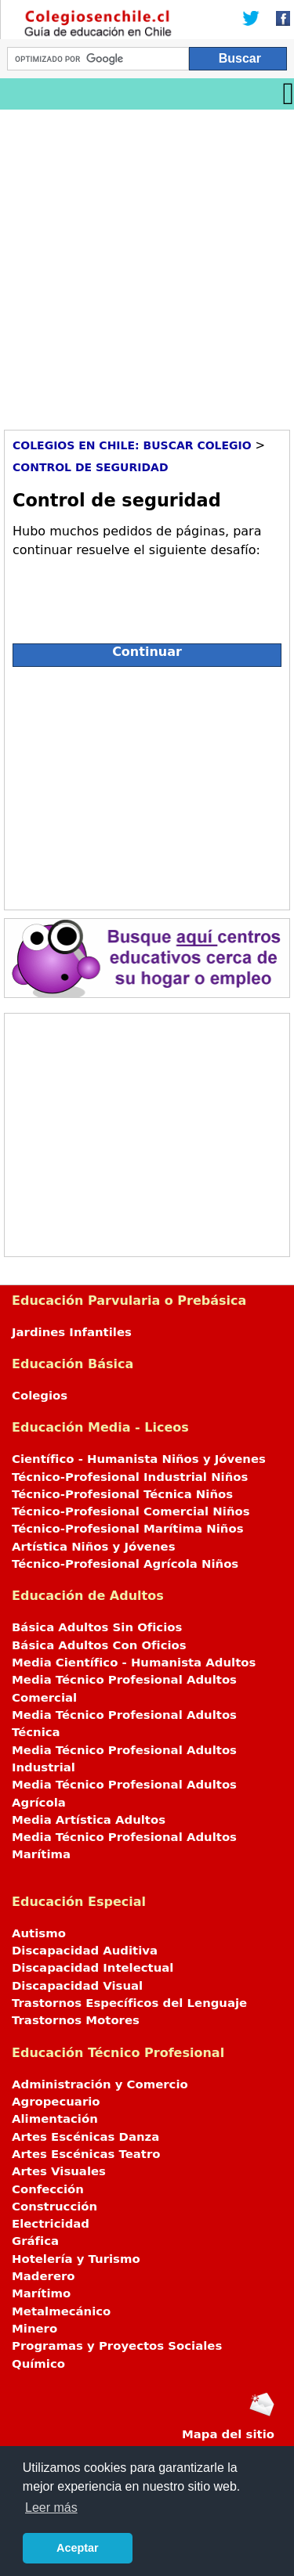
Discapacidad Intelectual (92, 1968)
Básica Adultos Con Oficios (99, 1645)
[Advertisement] (147, 264)
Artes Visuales (59, 2171)
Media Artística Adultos (88, 1820)
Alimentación (55, 2119)
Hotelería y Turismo (76, 2259)
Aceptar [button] (77, 2548)
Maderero (43, 2276)
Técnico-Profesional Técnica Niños (122, 1494)
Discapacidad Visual (77, 1986)
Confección (48, 2189)
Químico (38, 2364)
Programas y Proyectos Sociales (117, 2346)
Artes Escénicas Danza (85, 2137)
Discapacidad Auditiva (85, 1951)
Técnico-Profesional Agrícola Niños (125, 1564)
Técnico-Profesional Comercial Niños (131, 1511)
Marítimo (41, 2293)
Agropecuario (56, 2102)
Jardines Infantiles (72, 1332)
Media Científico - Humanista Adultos (134, 1662)
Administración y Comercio (100, 2084)
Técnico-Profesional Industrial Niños (130, 1477)
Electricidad (50, 2224)
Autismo (39, 1933)
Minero (34, 2329)
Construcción (54, 2207)
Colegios (39, 1396)
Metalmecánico (61, 2311)
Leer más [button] (51, 2507)
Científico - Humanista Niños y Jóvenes (139, 1459)
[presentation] (132, 594)
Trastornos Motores (76, 2020)
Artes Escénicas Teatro (86, 2154)
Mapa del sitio (228, 2434)
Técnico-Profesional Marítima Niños (127, 1529)
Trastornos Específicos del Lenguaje (129, 2003)
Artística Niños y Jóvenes (94, 1547)
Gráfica (35, 2241)
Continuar (147, 651)
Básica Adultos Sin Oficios (97, 1627)
